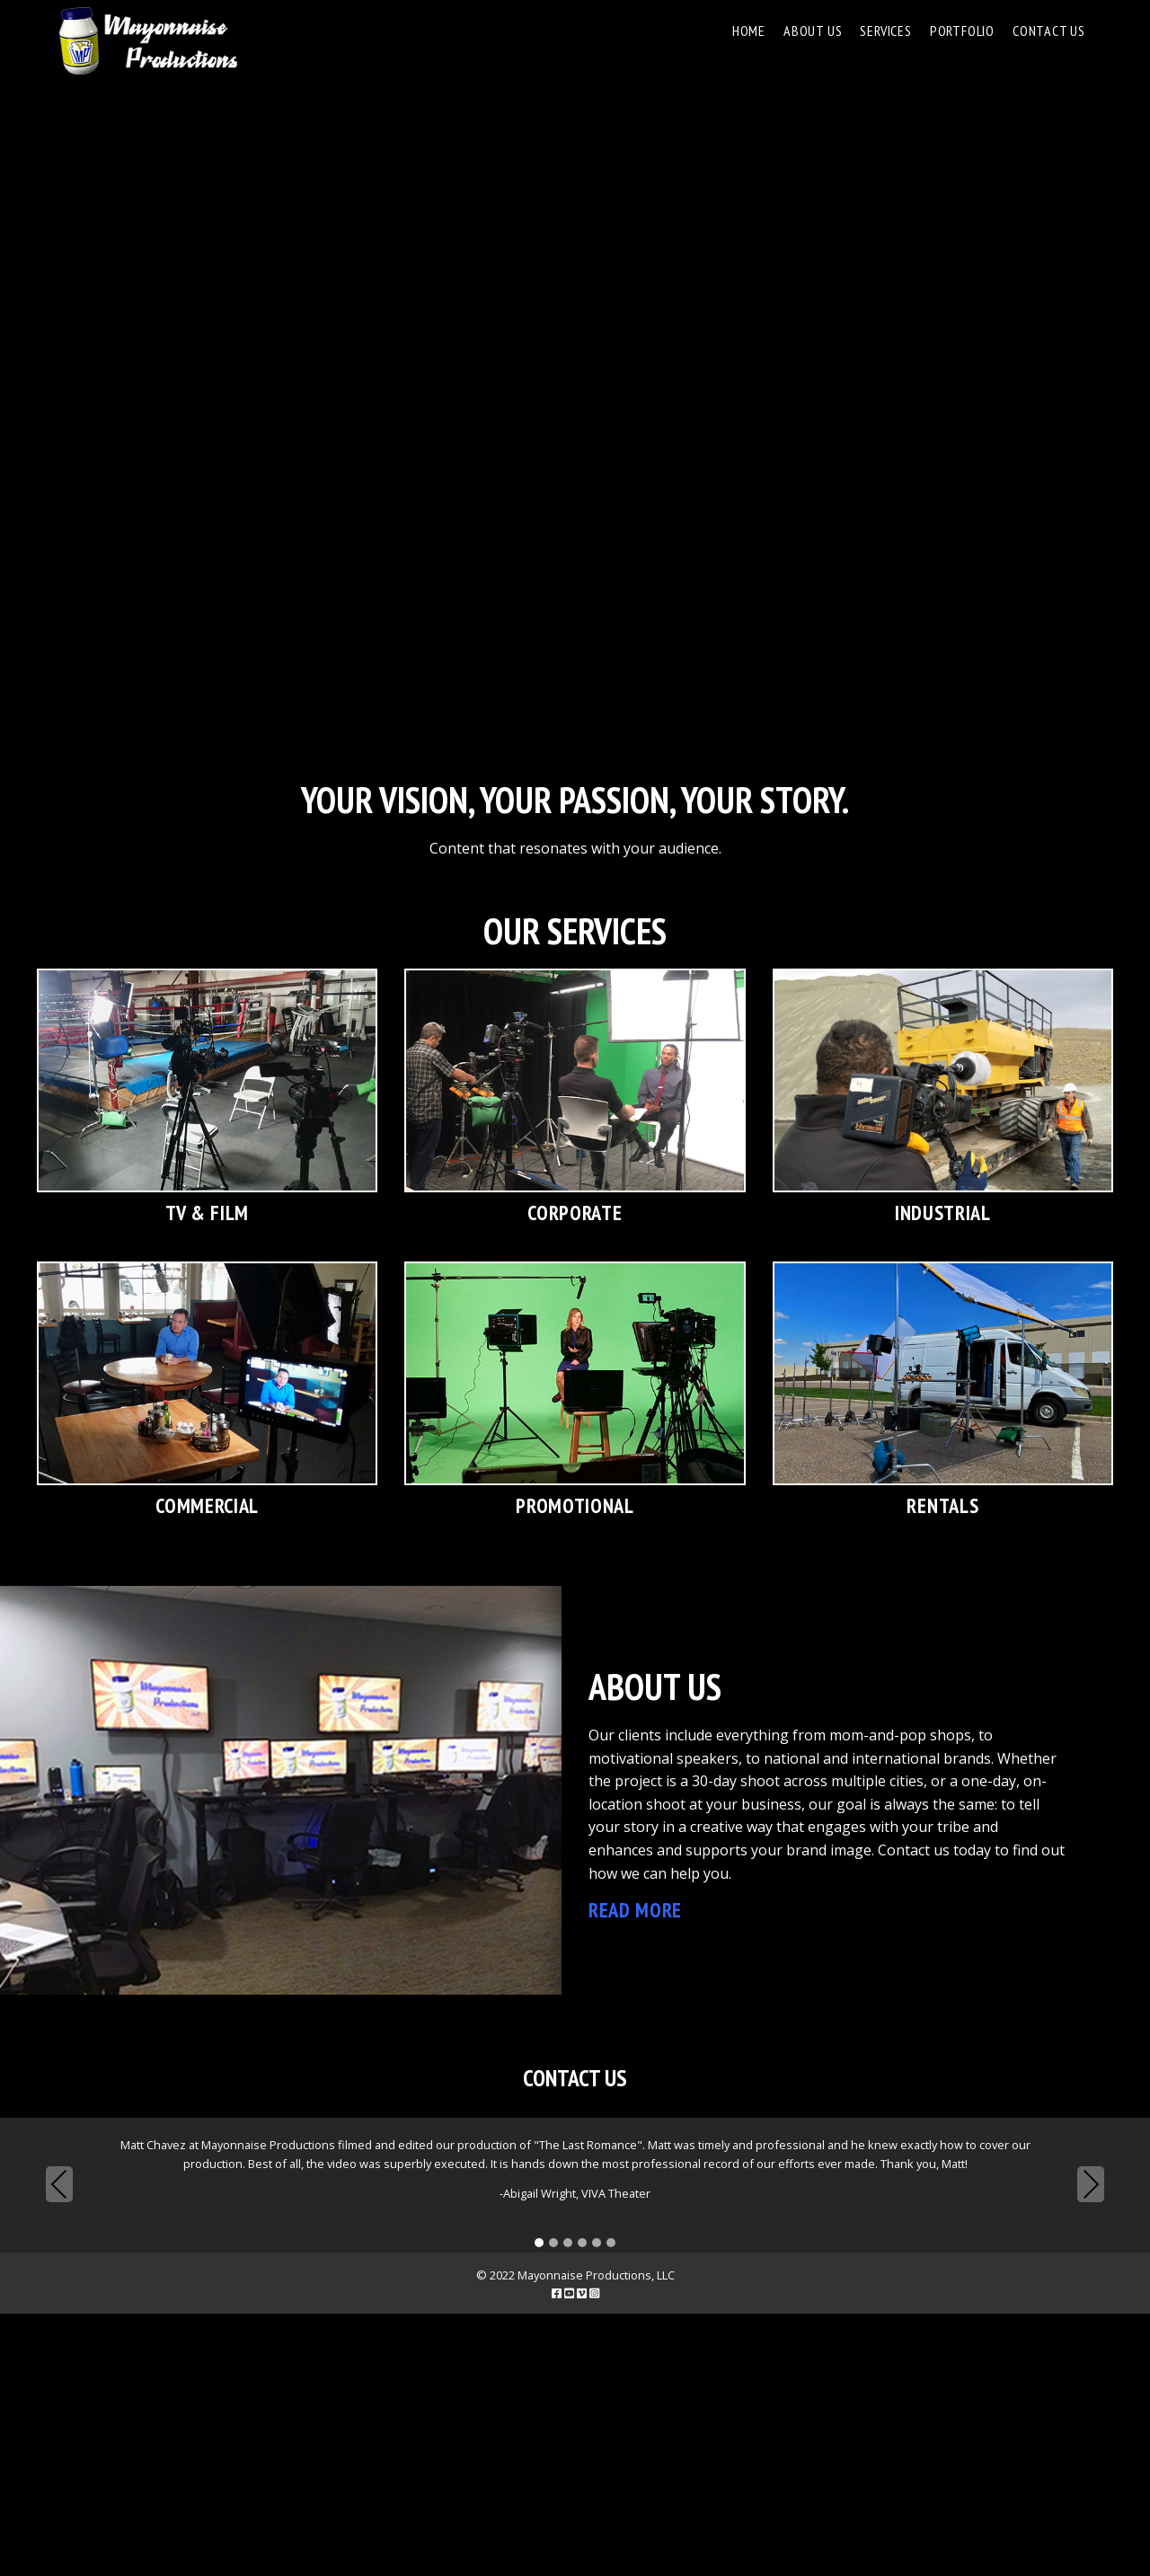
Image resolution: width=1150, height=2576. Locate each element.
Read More (635, 1910)
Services (885, 31)
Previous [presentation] (59, 2187)
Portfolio (962, 31)
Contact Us (1049, 31)
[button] (539, 2244)
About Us (812, 31)
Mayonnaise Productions (147, 41)
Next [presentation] (1090, 2184)
